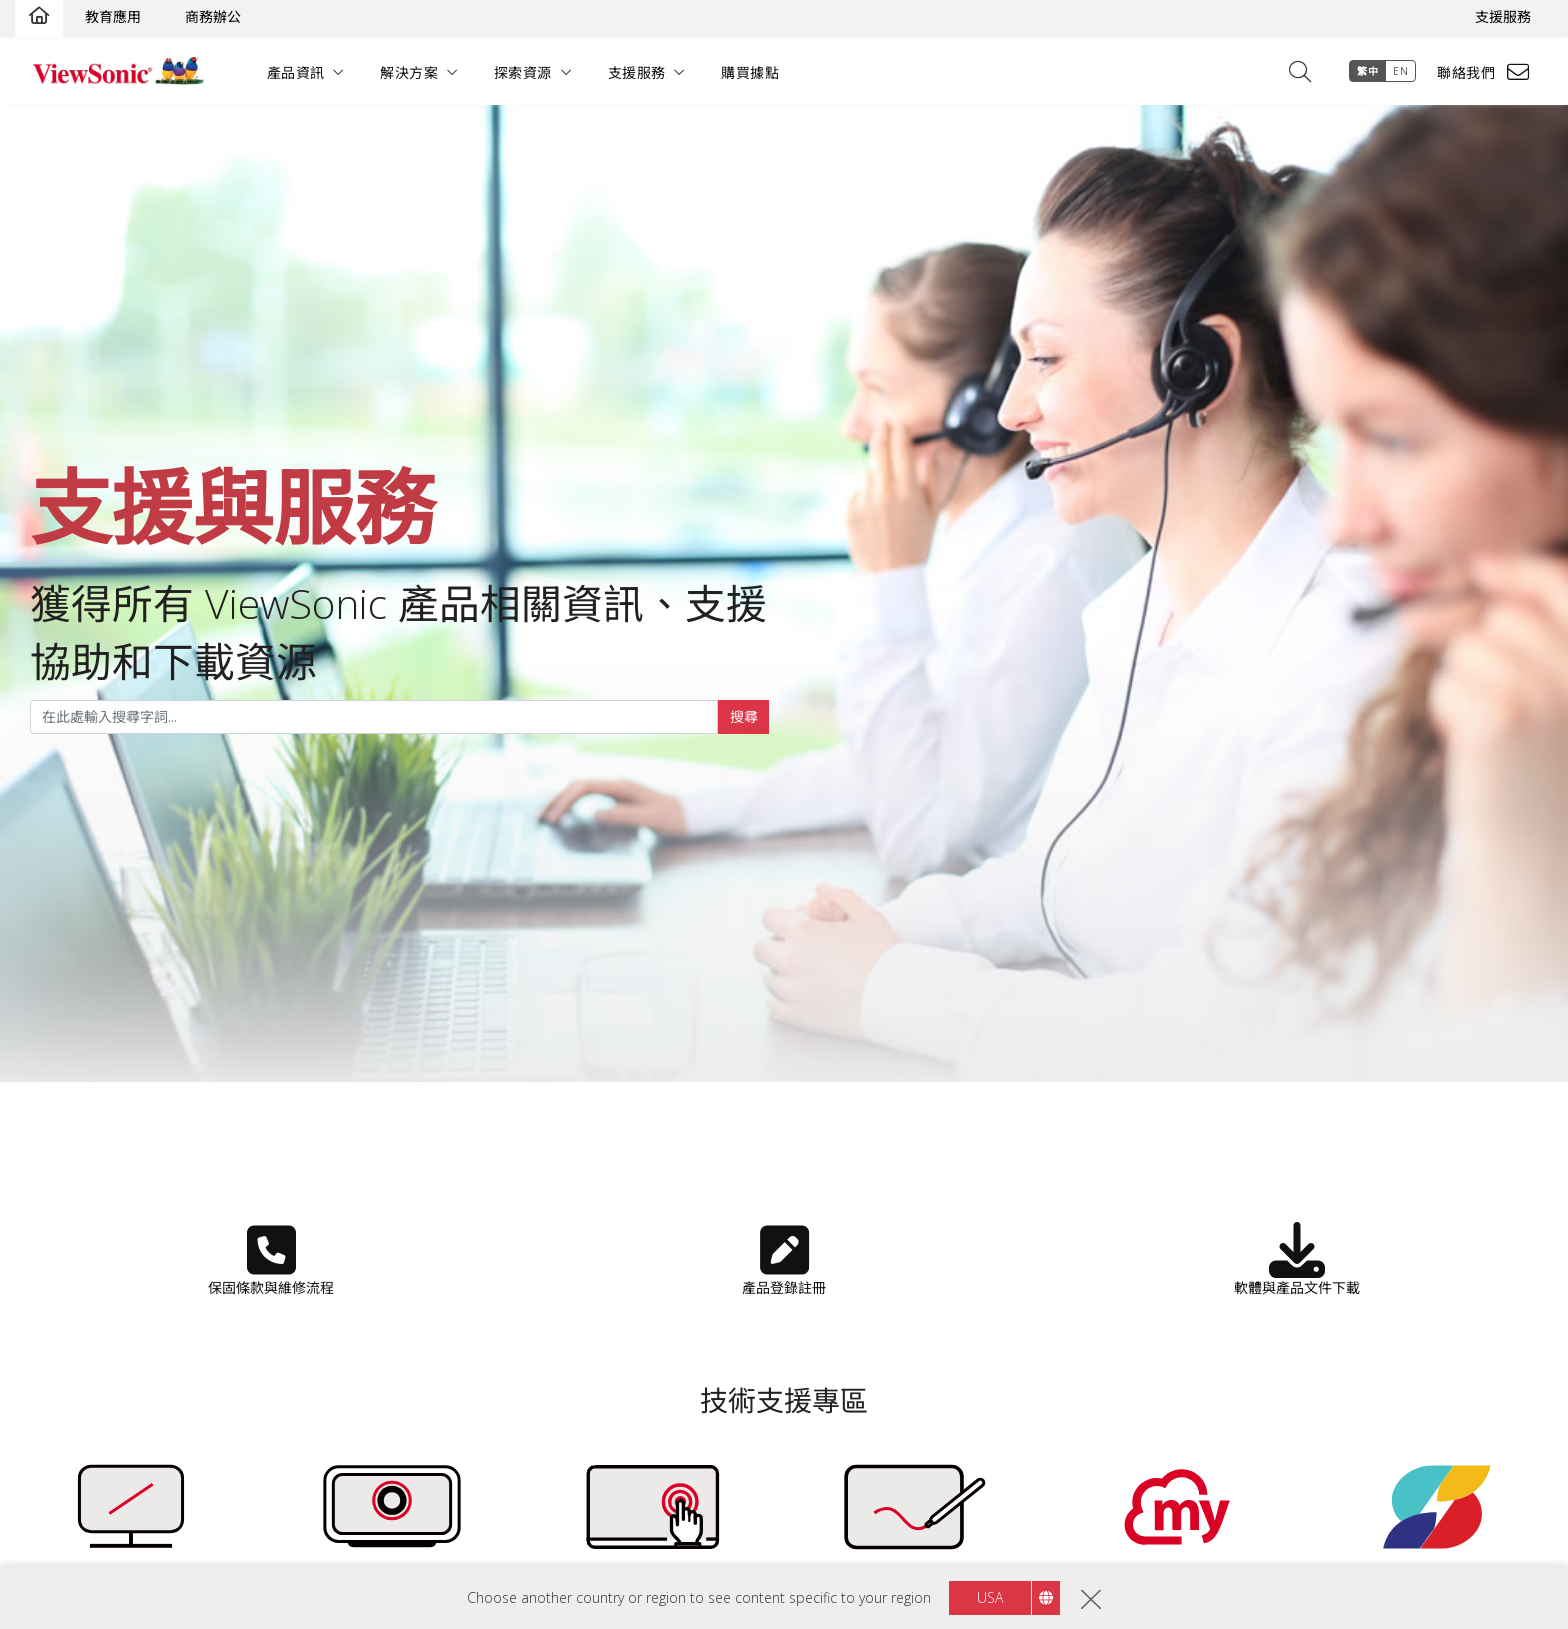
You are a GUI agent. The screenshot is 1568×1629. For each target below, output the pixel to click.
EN (1397, 71)
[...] (374, 717)
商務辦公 (213, 16)
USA (990, 1597)
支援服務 (1503, 16)
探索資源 (526, 72)
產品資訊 (299, 72)
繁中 (1364, 71)
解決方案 (413, 72)
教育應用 (113, 16)
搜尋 (744, 716)
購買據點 (753, 72)
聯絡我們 (1463, 72)
